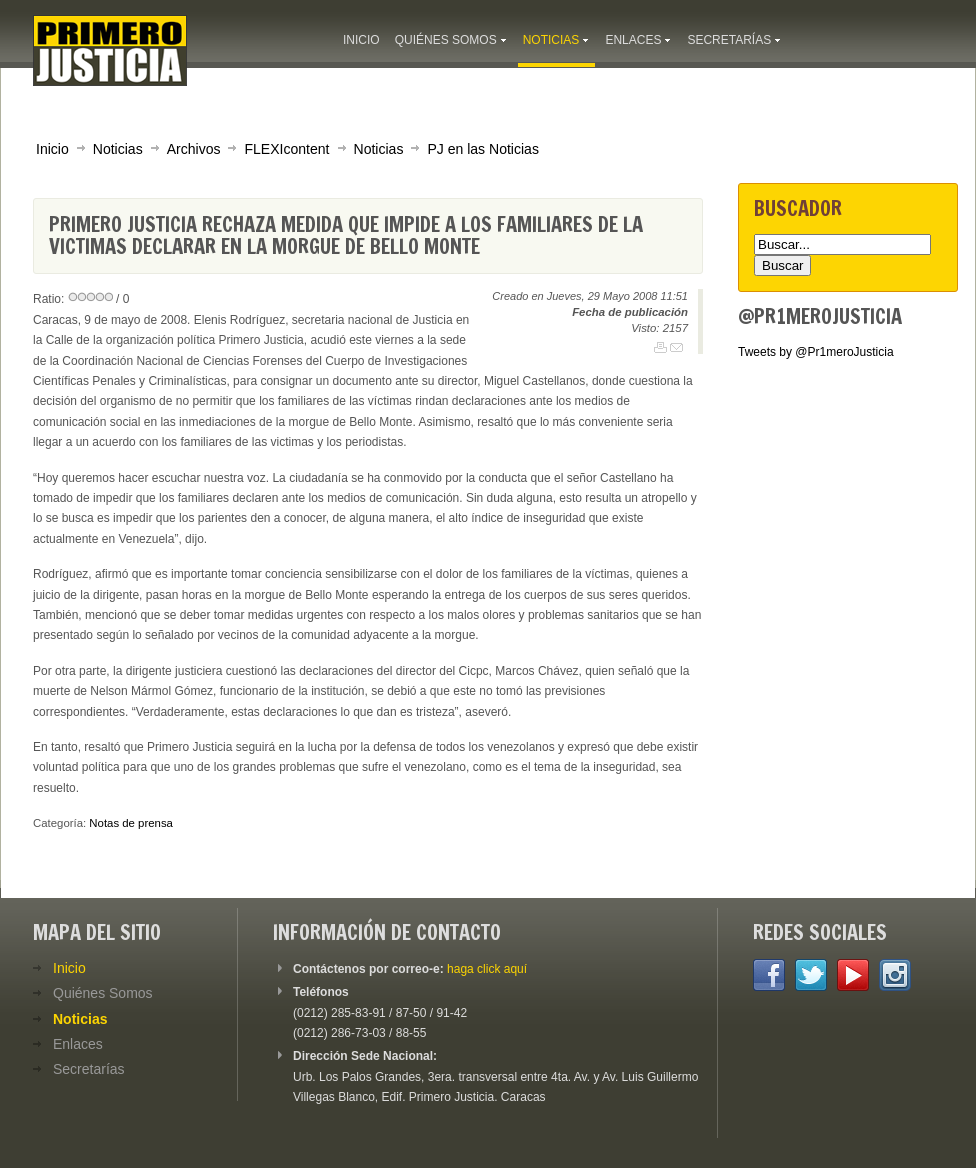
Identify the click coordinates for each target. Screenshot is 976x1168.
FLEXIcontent (286, 149)
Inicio (52, 149)
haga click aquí (487, 969)
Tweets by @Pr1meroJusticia (816, 352)
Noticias (118, 149)
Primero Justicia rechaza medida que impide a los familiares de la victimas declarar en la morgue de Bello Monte (346, 235)
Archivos (194, 149)
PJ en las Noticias (483, 149)
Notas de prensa (131, 823)
